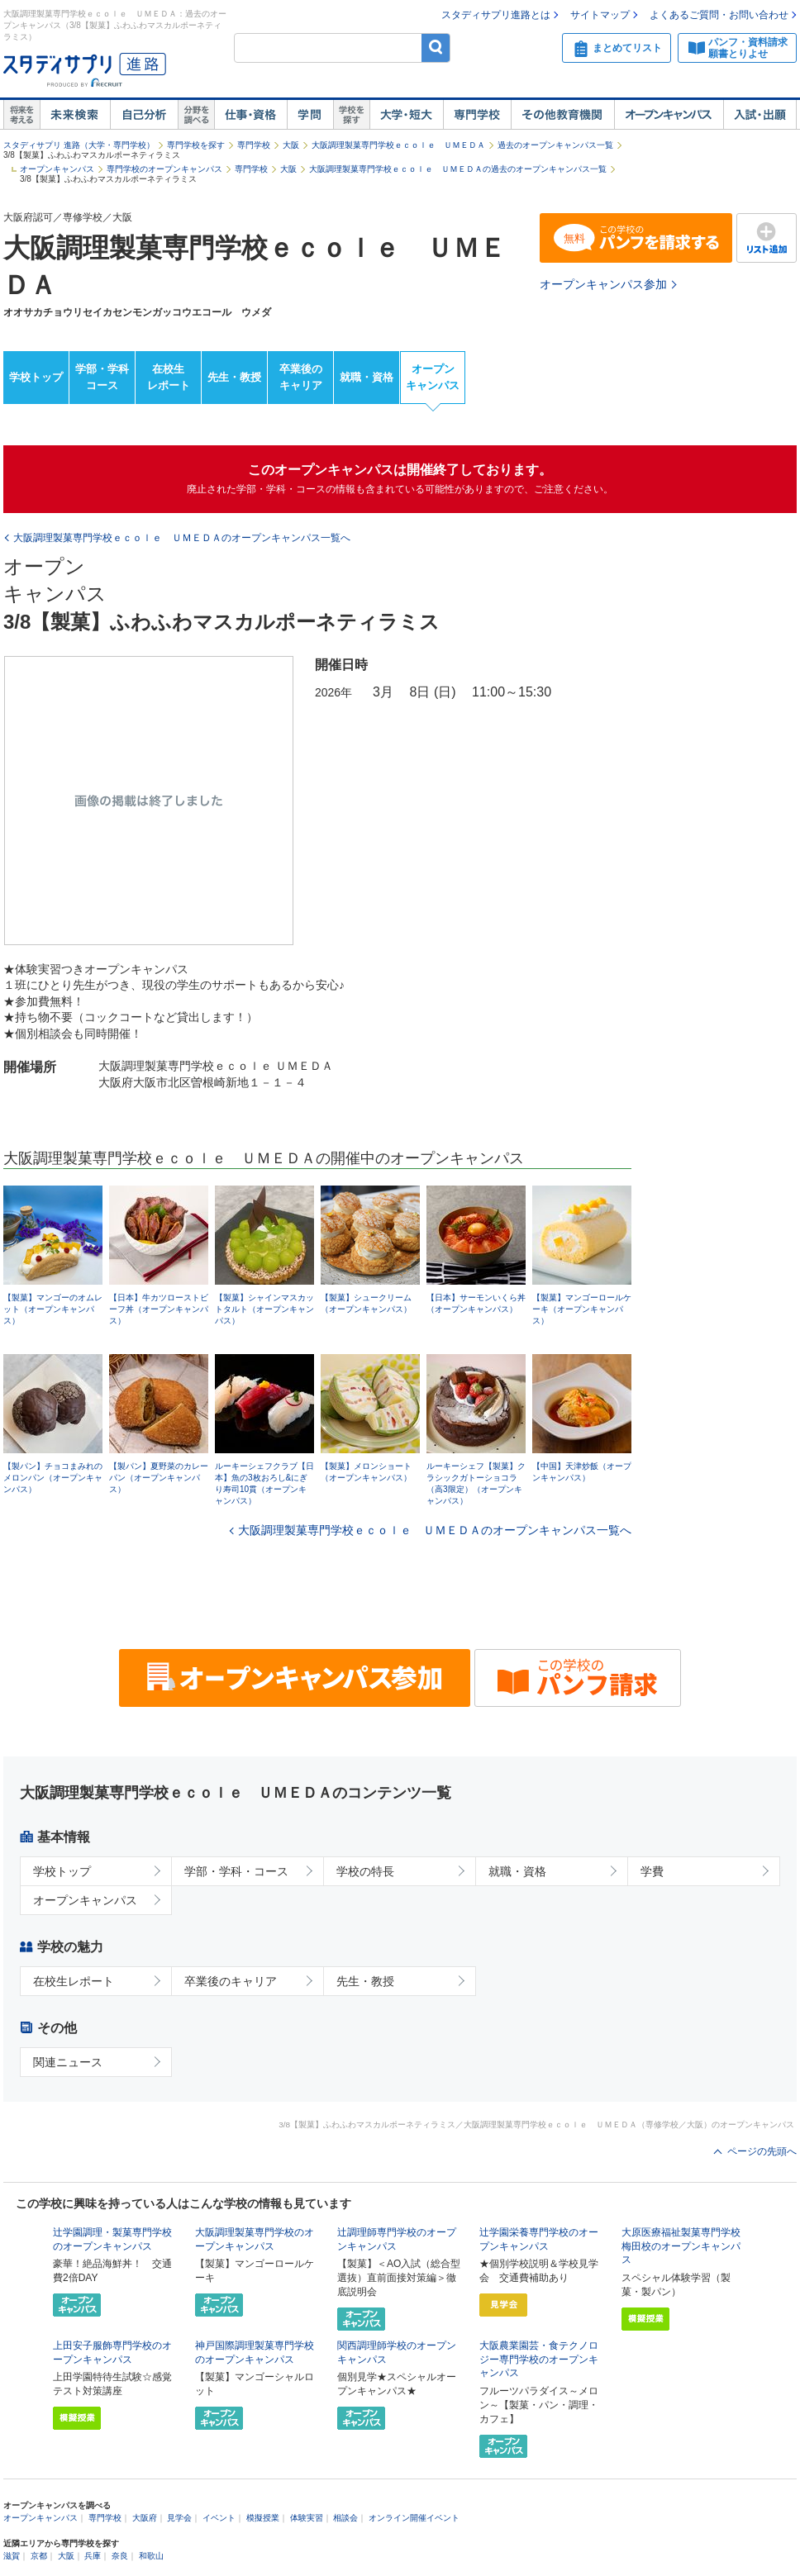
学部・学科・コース (236, 1871)
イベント (219, 2517)
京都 (39, 2555)
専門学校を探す (196, 145)
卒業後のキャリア (300, 377)
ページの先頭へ (762, 2151)
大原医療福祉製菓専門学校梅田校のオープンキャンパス (680, 2246)
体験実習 (306, 2517)
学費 (652, 1871)
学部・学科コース (102, 377)
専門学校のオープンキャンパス (164, 168)
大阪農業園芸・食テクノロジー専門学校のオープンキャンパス (538, 2359)
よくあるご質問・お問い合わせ (719, 15)
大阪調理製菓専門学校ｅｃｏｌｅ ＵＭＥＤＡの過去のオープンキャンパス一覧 (458, 168)
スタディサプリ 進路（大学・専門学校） (79, 145)
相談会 (345, 2517)
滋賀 (11, 2555)
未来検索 (75, 115)
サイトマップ (600, 15)
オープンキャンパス (668, 115)
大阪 (291, 145)
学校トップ (36, 377)
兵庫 (92, 2555)
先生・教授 (234, 377)
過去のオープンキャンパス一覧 (555, 145)
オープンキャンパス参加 (603, 284)
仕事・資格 (250, 115)
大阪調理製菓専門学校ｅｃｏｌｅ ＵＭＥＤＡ (398, 145)
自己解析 (144, 115)
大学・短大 (406, 115)
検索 (435, 47)
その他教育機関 (562, 115)
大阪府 (144, 2517)
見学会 (179, 2517)
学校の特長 (365, 1871)
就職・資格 (366, 377)
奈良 (120, 2555)
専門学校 (477, 115)
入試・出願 (760, 115)
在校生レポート (168, 377)
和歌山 (151, 2555)
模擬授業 (262, 2517)
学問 (310, 115)
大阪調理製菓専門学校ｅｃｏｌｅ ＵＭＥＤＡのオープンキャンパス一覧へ (434, 1530)
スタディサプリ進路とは (495, 15)
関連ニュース (67, 2062)
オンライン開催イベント (414, 2517)
